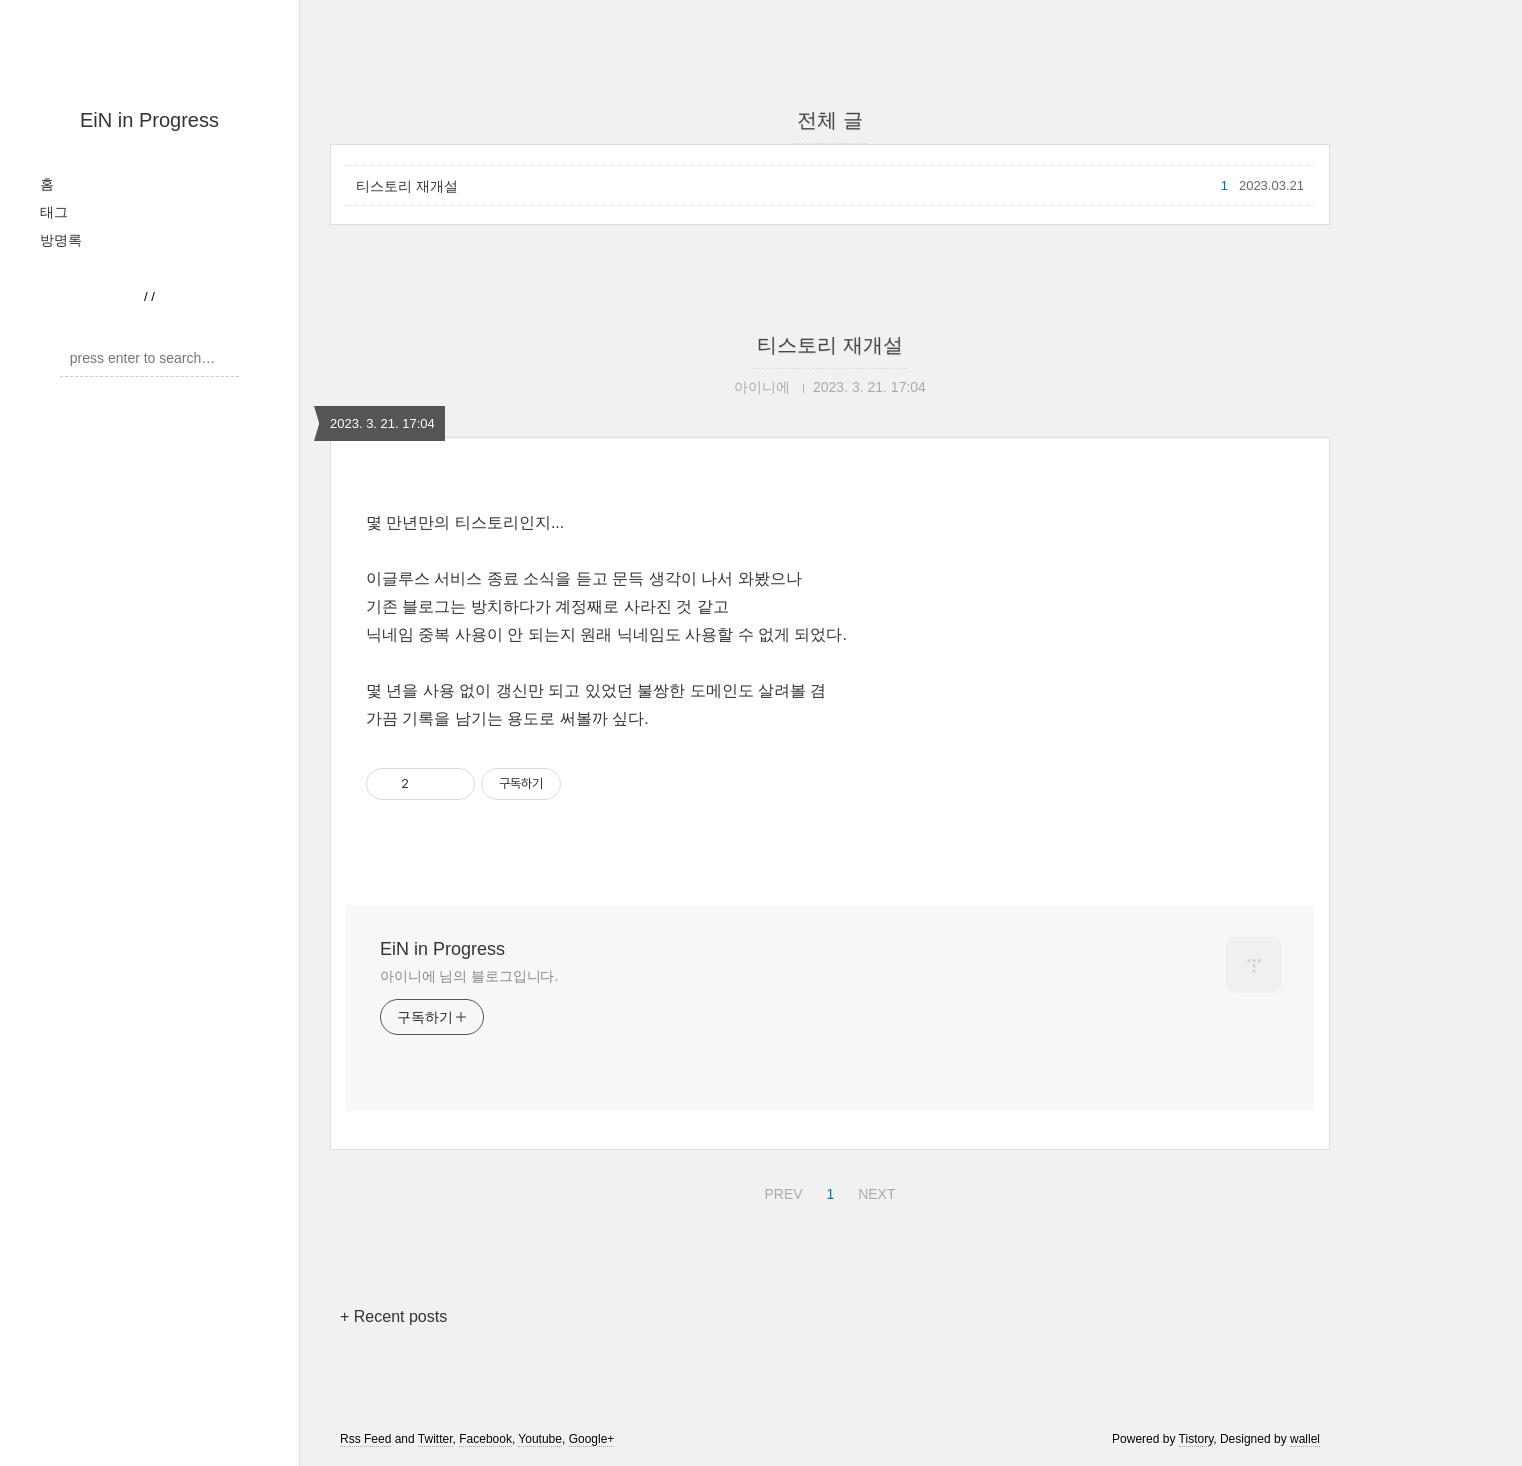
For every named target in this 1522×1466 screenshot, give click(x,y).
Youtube (540, 1439)
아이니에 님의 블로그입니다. (469, 976)
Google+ (592, 1439)
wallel (1305, 1439)
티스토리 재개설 (407, 186)
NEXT (874, 1191)
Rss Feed (365, 1439)
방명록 (61, 240)
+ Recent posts (393, 1316)
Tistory (1196, 1439)
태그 (54, 212)
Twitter (435, 1439)
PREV (780, 1191)
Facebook (485, 1439)
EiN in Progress (149, 120)
